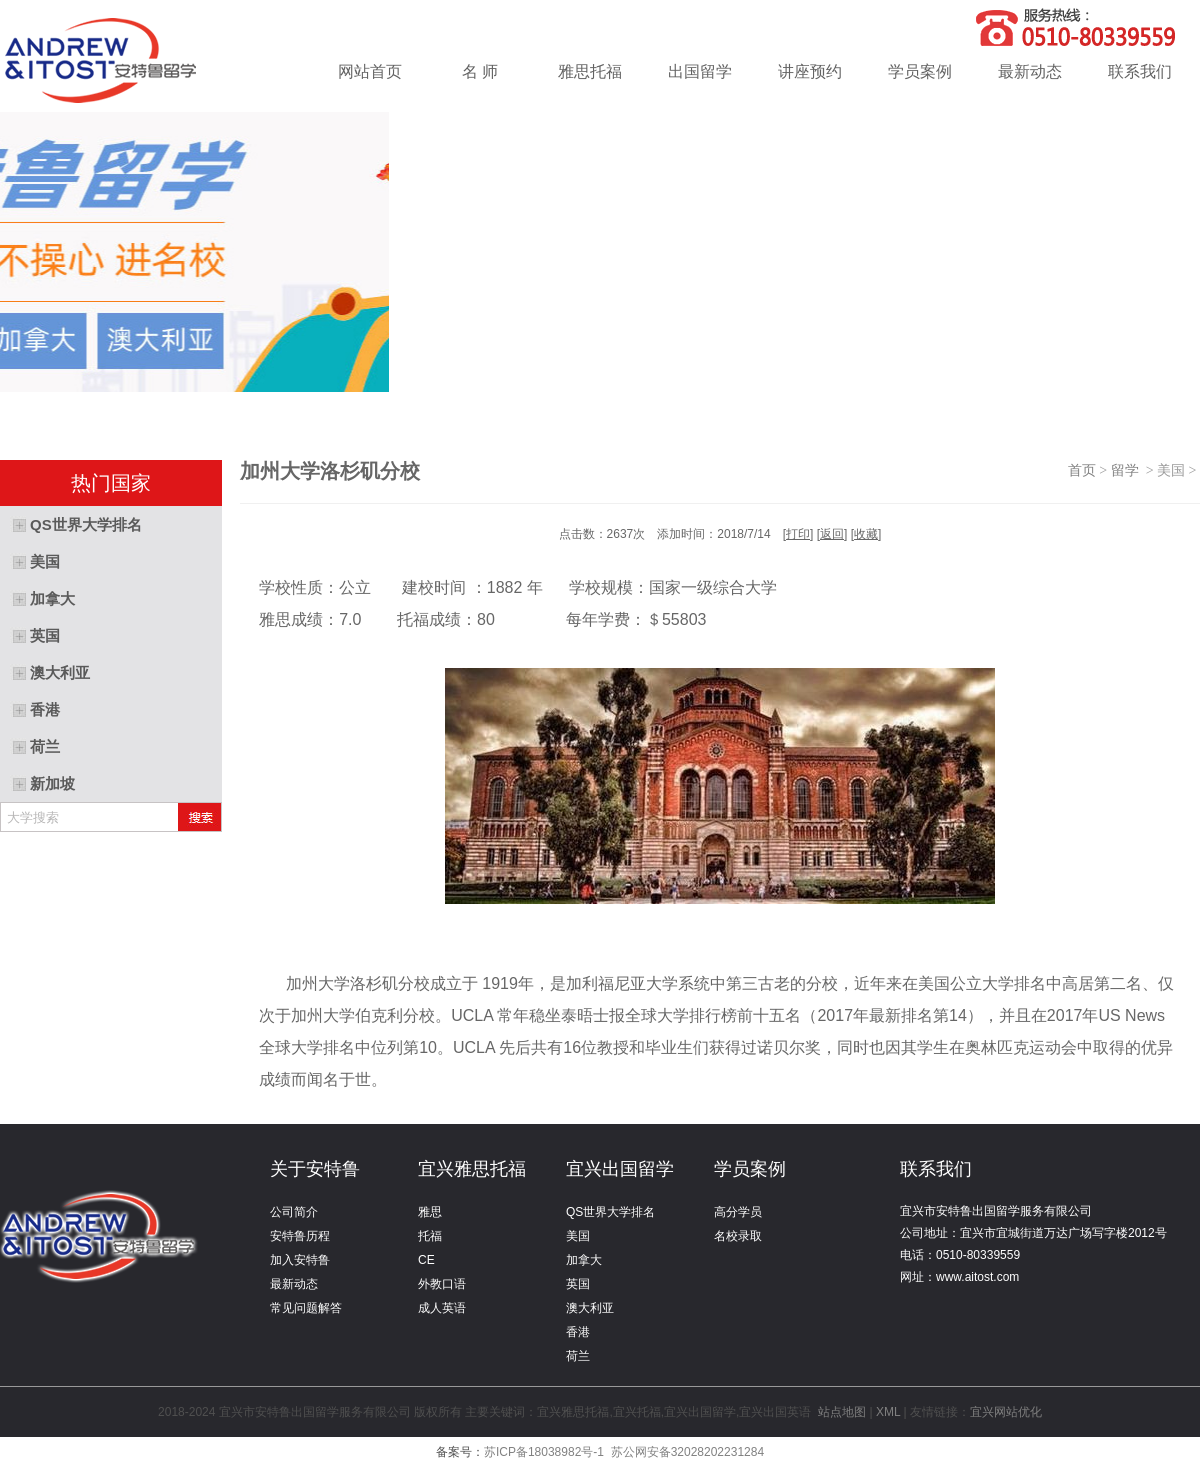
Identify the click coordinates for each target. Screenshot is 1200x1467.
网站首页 (370, 71)
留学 (1128, 470)
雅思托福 (590, 71)
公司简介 (294, 1212)
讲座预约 (810, 71)
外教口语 (442, 1284)
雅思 (430, 1212)
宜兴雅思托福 (472, 1169)
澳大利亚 (590, 1308)
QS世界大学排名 (610, 1212)
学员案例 (920, 71)
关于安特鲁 (315, 1169)
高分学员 (738, 1212)
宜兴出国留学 (620, 1169)
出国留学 (700, 71)
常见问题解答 (306, 1308)
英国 (578, 1284)
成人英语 (442, 1308)
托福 (430, 1236)
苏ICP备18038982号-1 (544, 1452)
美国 (578, 1236)
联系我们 (1140, 71)
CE (426, 1260)
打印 (798, 534)
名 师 (480, 71)
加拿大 (584, 1260)
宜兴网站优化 (1006, 1412)
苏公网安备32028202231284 (687, 1452)
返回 (832, 534)
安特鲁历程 (300, 1236)
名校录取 (738, 1236)
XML (888, 1412)
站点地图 (842, 1412)
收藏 (866, 534)
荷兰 (578, 1356)
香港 (578, 1332)
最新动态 (1030, 71)
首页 (1082, 470)
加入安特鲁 (300, 1260)
